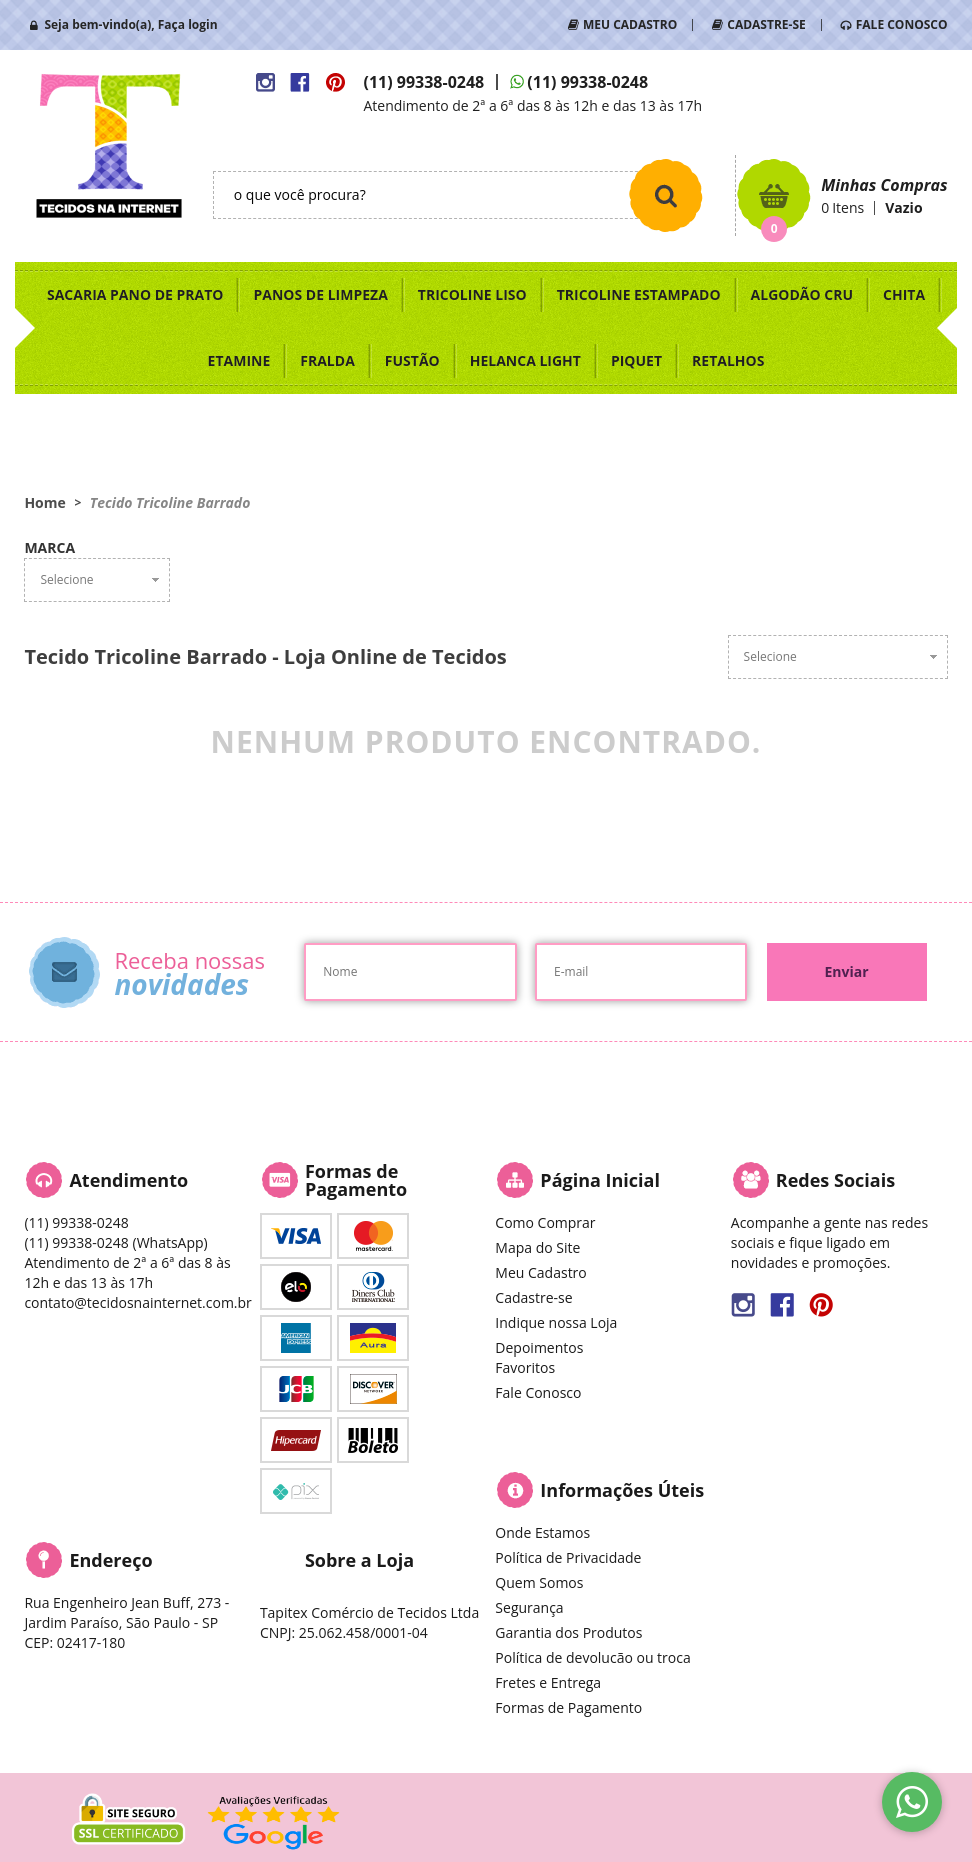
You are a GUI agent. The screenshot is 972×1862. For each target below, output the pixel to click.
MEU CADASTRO (630, 24)
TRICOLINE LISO (472, 294)
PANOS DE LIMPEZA (320, 294)
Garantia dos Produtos (568, 1632)
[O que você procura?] (666, 195)
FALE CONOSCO (902, 24)
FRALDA (327, 360)
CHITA (904, 294)
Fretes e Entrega (548, 1682)
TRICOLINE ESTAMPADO (639, 294)
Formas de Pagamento (568, 1707)
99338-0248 (423, 82)
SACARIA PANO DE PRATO (135, 294)
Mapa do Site (537, 1247)
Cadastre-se (533, 1297)
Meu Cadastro (540, 1272)
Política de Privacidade (568, 1557)
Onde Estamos (542, 1532)
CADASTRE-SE (766, 24)
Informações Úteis (622, 1490)
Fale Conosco (538, 1392)
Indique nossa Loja (556, 1322)
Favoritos (525, 1367)
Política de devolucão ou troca (592, 1657)
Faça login (188, 24)
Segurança (529, 1607)
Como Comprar (545, 1222)
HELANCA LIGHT (525, 360)
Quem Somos (539, 1582)
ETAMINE (239, 360)
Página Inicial (600, 1180)
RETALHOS (728, 360)
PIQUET (636, 360)
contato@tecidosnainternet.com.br (137, 1302)
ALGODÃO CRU (802, 294)
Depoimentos (539, 1347)
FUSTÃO (412, 360)
